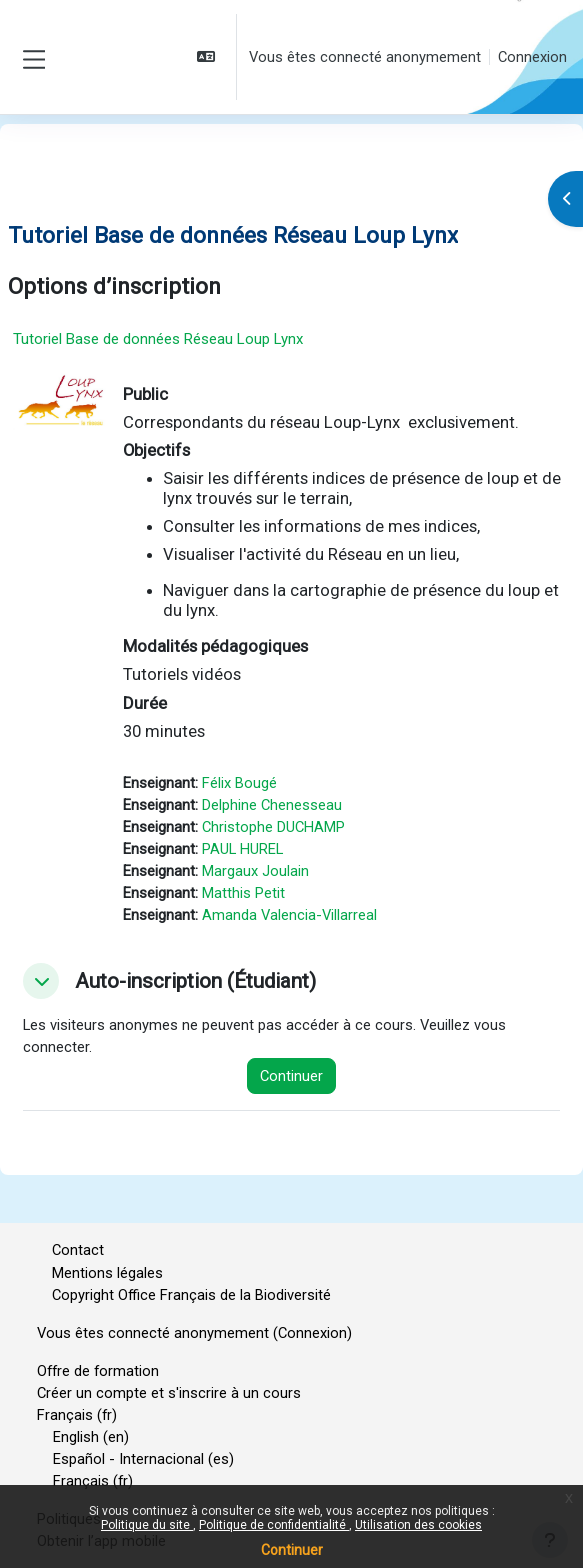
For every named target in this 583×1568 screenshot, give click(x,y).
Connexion (532, 57)
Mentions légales (107, 1273)
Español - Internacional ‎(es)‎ (143, 1459)
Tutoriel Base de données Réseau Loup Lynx (158, 339)
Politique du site (147, 1525)
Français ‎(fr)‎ (77, 1415)
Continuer (292, 1550)
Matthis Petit (243, 893)
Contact (78, 1250)
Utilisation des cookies (418, 1525)
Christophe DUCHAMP (273, 827)
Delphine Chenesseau (272, 805)
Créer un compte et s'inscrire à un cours (169, 1393)
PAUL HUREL (242, 849)
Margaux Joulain (255, 871)
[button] (208, 57)
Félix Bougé (239, 783)
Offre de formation (98, 1371)
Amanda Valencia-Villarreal (289, 915)
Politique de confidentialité (274, 1525)
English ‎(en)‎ (91, 1437)
